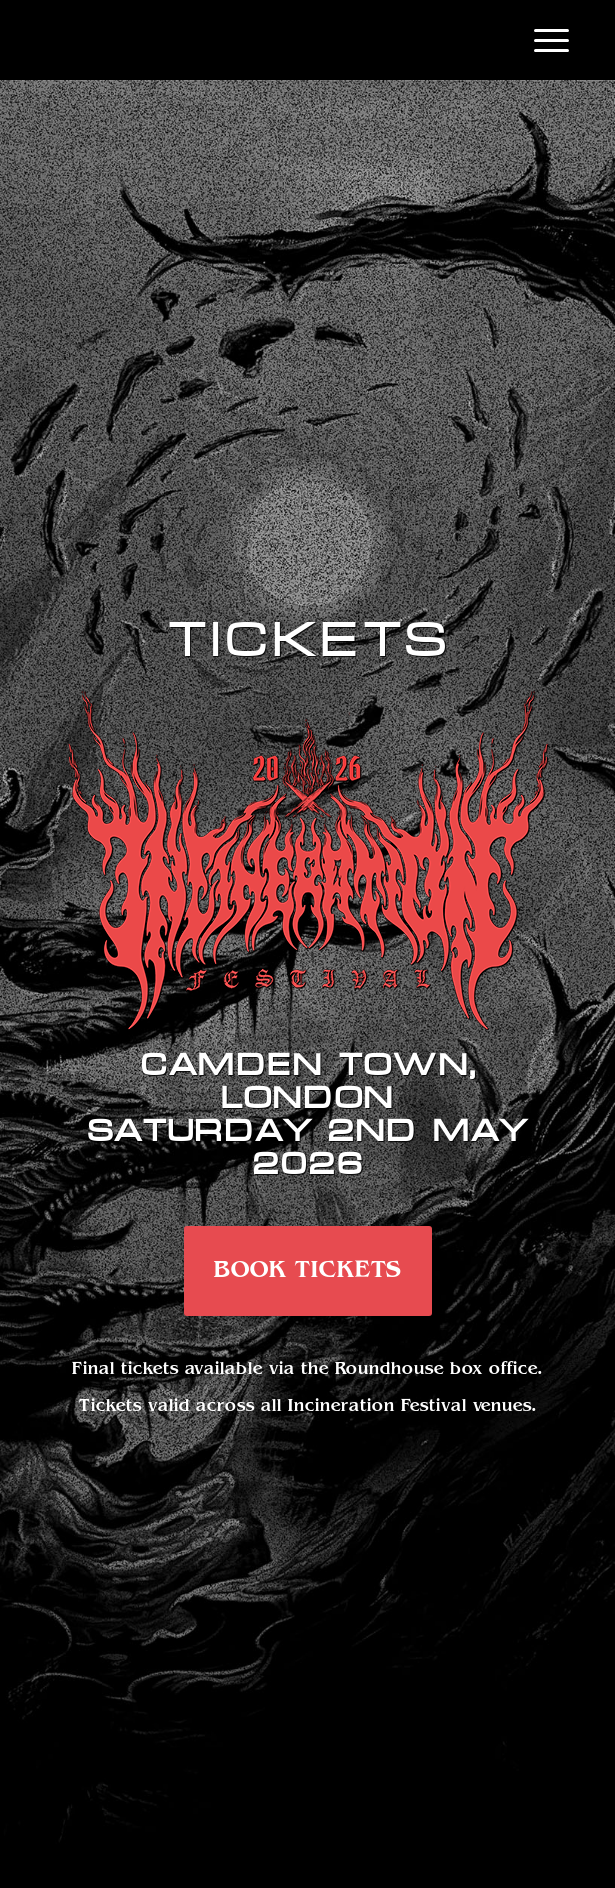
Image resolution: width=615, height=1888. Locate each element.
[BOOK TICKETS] (308, 1271)
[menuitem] (541, 40)
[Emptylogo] (255, 40)
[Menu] (541, 40)
